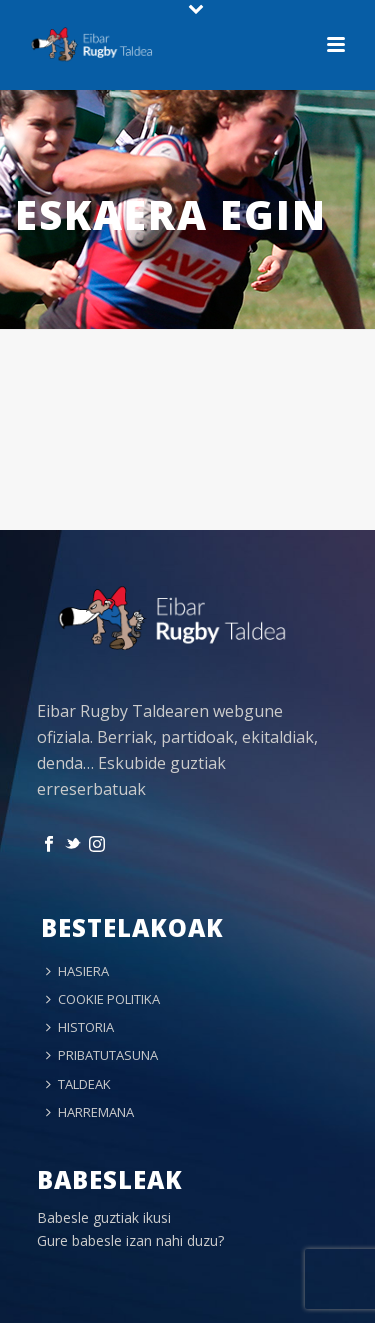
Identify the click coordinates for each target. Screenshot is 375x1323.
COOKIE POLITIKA (103, 999)
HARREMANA (90, 1112)
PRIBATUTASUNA (102, 1055)
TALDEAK (78, 1084)
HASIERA (77, 971)
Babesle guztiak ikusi (104, 1217)
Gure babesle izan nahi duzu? (130, 1240)
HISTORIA (80, 1027)
